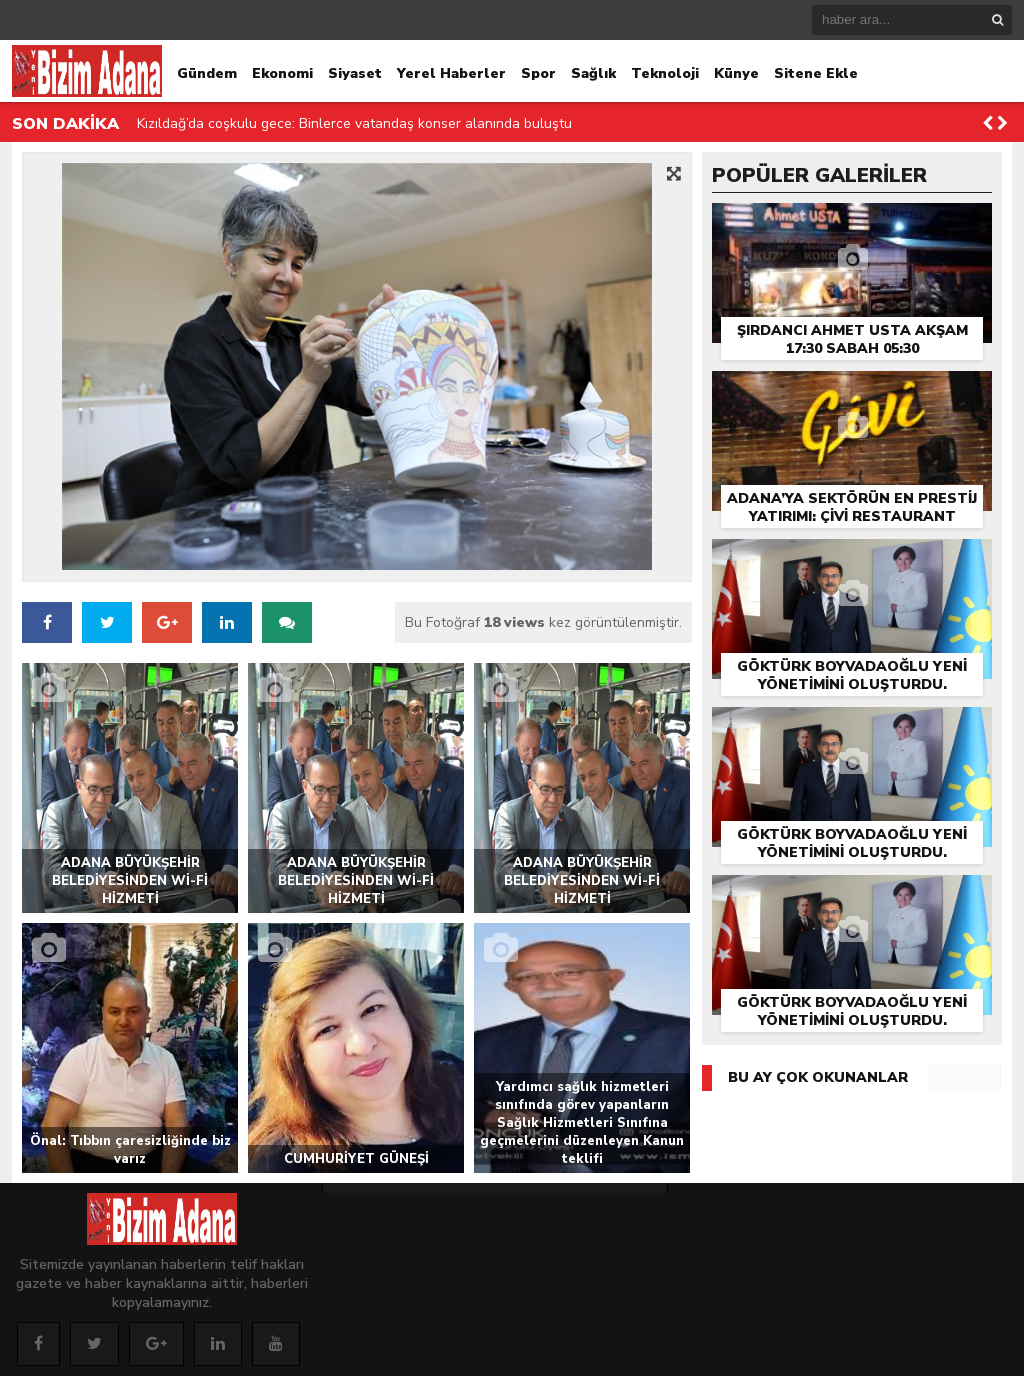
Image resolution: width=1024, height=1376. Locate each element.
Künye (736, 73)
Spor (538, 73)
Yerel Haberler (451, 73)
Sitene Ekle (816, 73)
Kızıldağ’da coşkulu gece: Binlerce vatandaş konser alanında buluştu (354, 123)
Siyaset (355, 73)
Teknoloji (665, 73)
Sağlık (593, 73)
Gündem (207, 73)
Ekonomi (282, 73)
